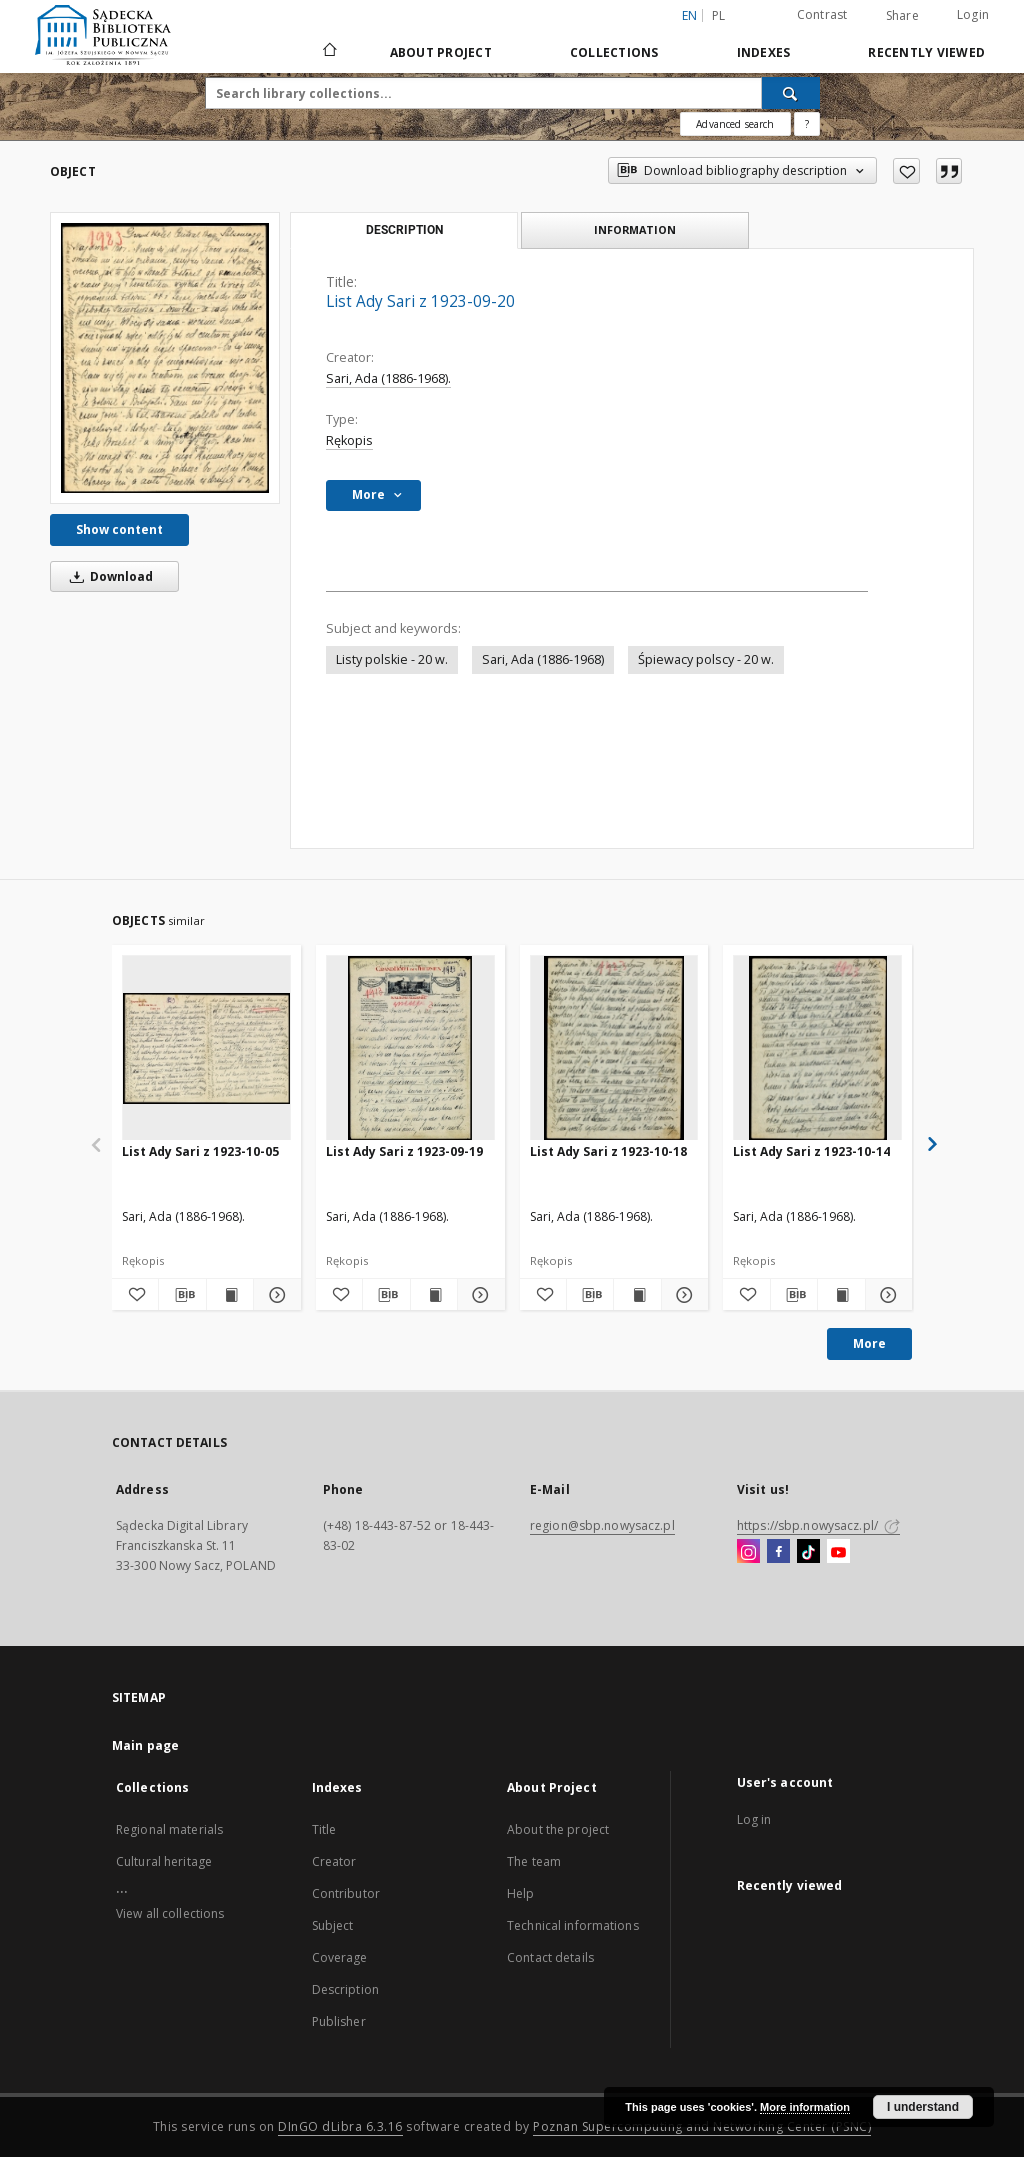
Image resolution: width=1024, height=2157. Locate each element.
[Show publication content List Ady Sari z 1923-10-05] (230, 1295)
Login (973, 14)
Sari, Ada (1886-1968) (543, 659)
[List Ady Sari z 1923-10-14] (817, 1048)
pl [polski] (719, 15)
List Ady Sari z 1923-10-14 (811, 1151)
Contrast (822, 14)
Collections (614, 52)
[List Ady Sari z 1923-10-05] (206, 1048)
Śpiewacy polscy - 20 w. (706, 659)
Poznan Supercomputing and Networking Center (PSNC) (702, 2126)
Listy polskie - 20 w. (392, 659)
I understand (923, 2107)
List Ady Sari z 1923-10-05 (200, 1151)
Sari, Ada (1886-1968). (388, 378)
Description (345, 1989)
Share (902, 16)
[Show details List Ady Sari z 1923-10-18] (682, 1295)
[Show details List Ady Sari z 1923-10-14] (886, 1295)
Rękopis (349, 440)
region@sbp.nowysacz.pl (602, 1525)
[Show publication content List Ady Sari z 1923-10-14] (841, 1295)
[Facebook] (778, 1552)
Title (324, 1829)
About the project (558, 1829)
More (869, 1343)
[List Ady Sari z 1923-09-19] (410, 1048)
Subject (333, 1925)
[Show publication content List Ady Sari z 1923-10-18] (637, 1295)
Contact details (550, 1957)
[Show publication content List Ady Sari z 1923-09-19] (434, 1295)
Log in (754, 1819)
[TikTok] (808, 1552)
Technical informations (573, 1925)
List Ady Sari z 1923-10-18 (608, 1151)
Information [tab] (635, 229)
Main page (145, 1745)
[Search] (791, 93)
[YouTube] (838, 1552)
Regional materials (169, 1829)
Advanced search (735, 124)
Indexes (764, 52)
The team (534, 1861)
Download (108, 576)
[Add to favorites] (906, 171)
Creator (334, 1861)
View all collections (170, 1913)
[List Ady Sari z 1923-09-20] (165, 358)
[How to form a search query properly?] (807, 124)
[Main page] (328, 52)
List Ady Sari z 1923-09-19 (404, 1151)
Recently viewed (926, 52)
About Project (441, 52)
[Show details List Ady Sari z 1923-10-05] (274, 1295)
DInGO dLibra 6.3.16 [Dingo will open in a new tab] (340, 2126)
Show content (119, 529)
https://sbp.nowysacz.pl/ (818, 1525)
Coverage (340, 1957)
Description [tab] (404, 230)
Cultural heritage (164, 1861)
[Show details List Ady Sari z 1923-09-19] (478, 1295)
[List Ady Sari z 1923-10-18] (614, 1048)
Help (520, 1893)
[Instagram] (748, 1552)
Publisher (339, 2021)
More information (805, 2107)
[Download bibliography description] (182, 1295)
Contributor (346, 1893)
